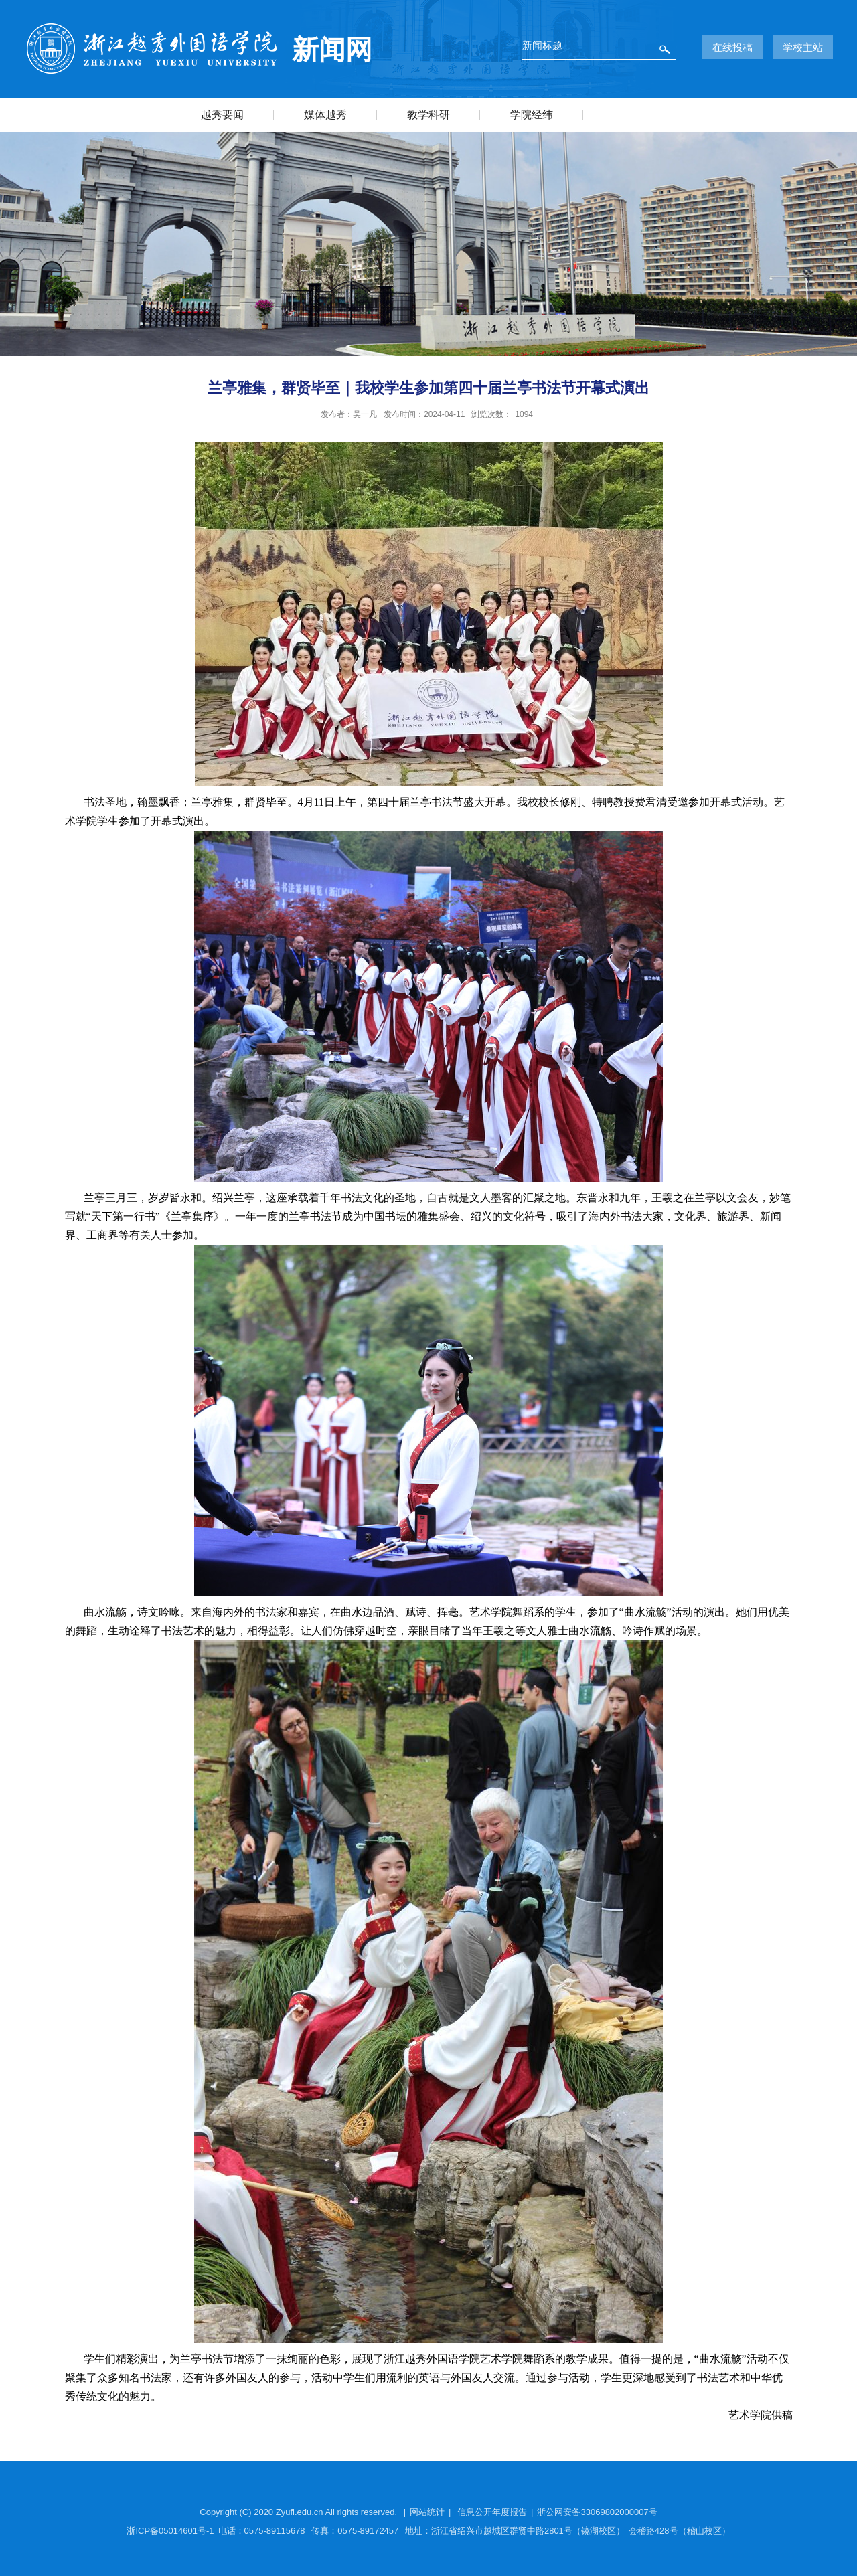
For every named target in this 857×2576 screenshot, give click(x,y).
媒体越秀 (325, 114)
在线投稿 (732, 47)
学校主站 (803, 47)
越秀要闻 (222, 114)
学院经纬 (531, 114)
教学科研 (428, 114)
